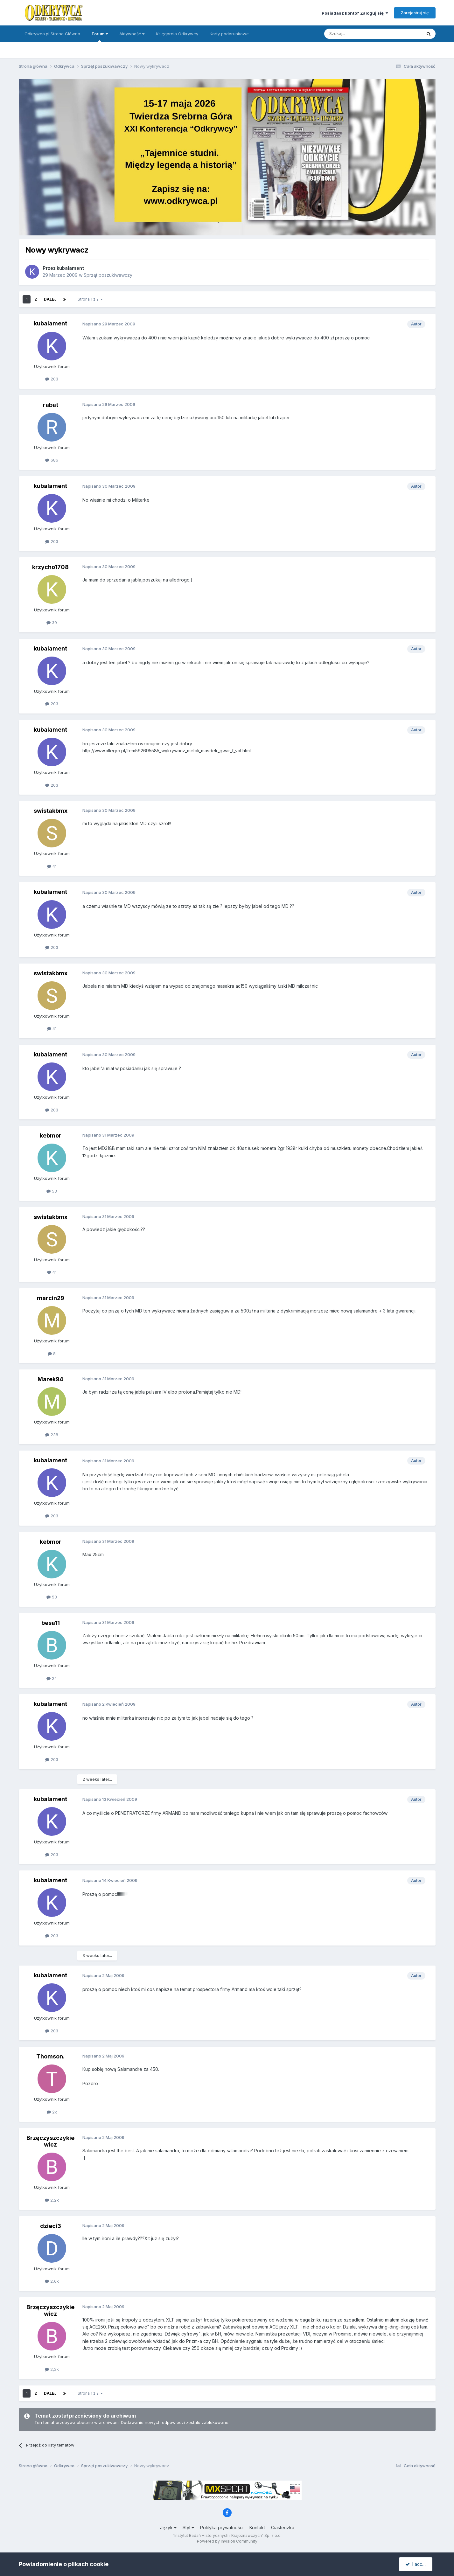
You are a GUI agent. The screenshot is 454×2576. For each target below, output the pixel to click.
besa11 (50, 1622)
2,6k (52, 2281)
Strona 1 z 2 (90, 299)
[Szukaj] (357, 34)
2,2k (52, 2200)
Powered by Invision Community (227, 2541)
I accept (417, 2564)
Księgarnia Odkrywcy (177, 33)
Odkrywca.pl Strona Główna (52, 33)
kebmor (50, 1135)
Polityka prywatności (221, 2527)
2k (52, 2111)
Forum (100, 36)
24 (51, 1678)
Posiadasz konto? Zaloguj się (355, 13)
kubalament (70, 268)
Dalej (50, 299)
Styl (188, 2527)
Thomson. (50, 2056)
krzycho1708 (50, 567)
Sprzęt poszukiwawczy (108, 275)
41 (52, 866)
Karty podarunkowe (229, 33)
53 (51, 1191)
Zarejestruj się (415, 12)
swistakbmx (50, 810)
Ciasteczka (282, 2527)
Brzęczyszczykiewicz (50, 2141)
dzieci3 (50, 2226)
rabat (50, 404)
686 (51, 460)
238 (51, 1434)
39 (51, 622)
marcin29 (50, 1298)
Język (168, 2527)
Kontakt (257, 2527)
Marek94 (50, 1379)
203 (51, 378)
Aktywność (131, 33)
